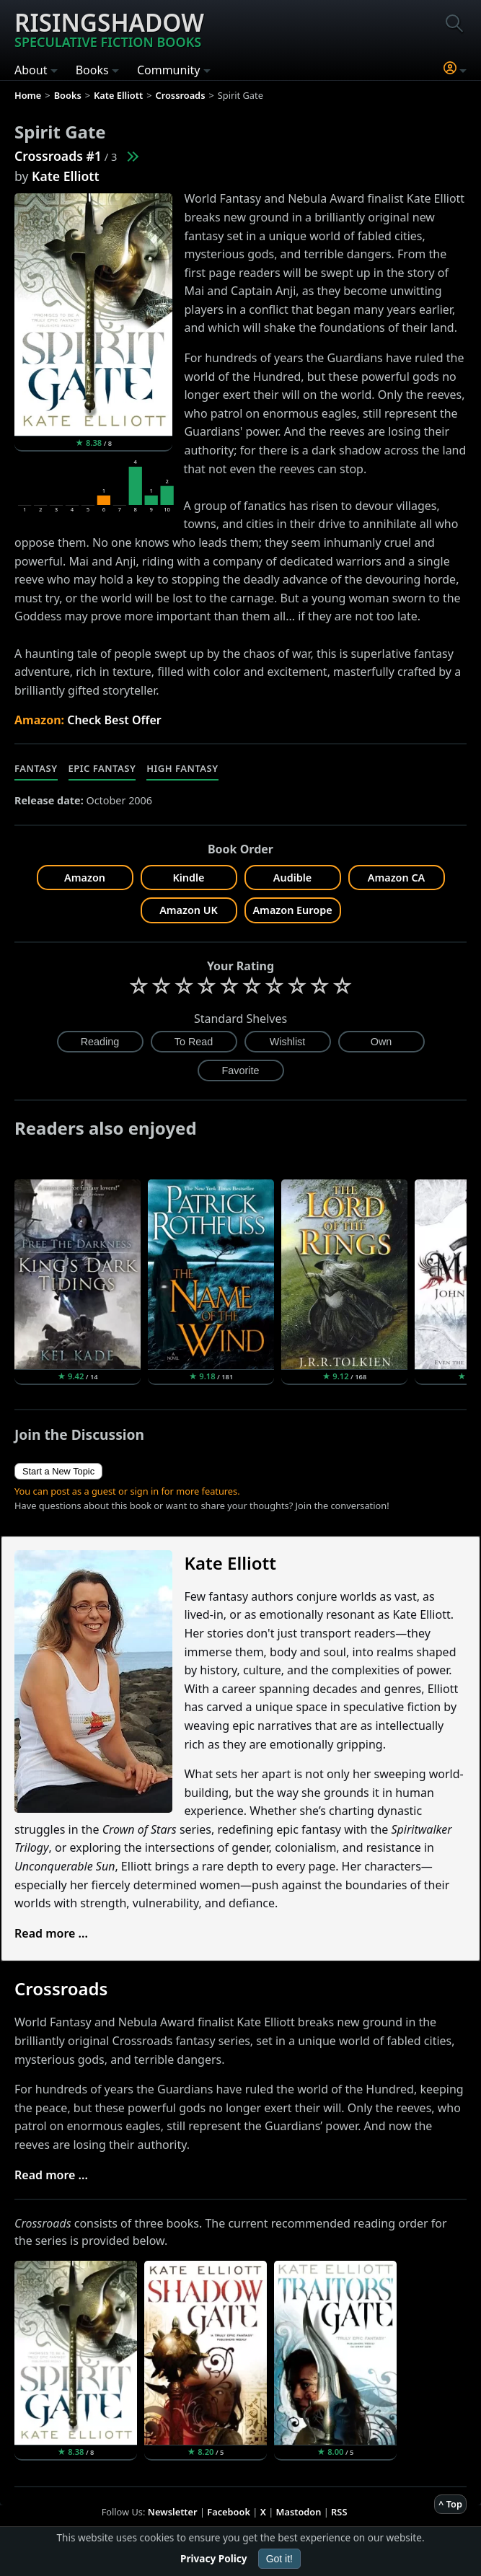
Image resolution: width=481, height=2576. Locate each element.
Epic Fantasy (102, 768)
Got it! (279, 2558)
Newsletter (173, 2511)
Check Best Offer (114, 720)
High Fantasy (182, 768)
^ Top (450, 2503)
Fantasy (36, 768)
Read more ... (51, 1933)
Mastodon (299, 2511)
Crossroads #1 (58, 155)
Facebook (228, 2511)
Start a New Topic (58, 1471)
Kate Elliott (66, 176)
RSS (339, 2511)
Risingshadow (109, 28)
